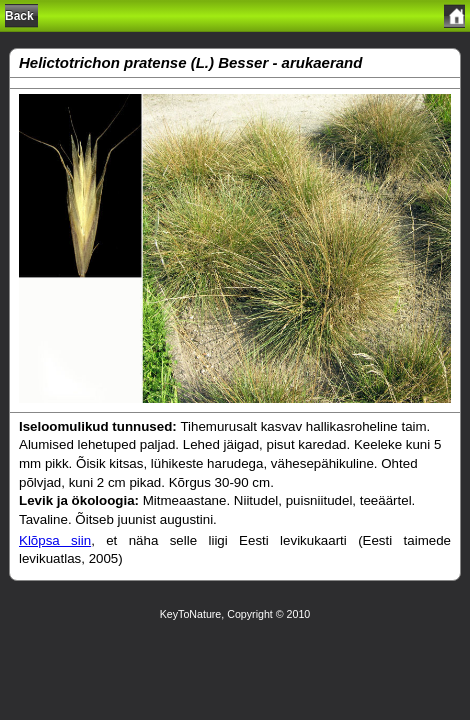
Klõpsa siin (55, 540)
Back (19, 16)
